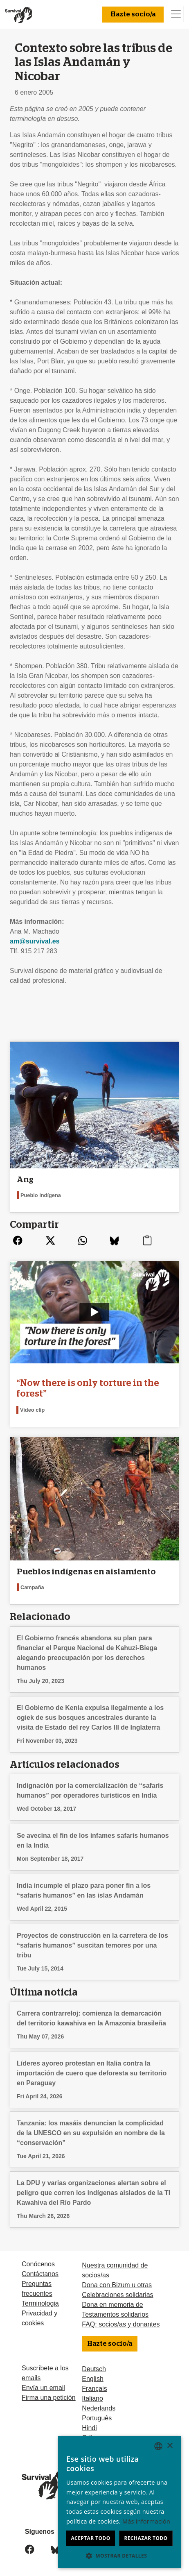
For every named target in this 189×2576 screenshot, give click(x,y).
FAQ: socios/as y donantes (121, 2324)
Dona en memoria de (112, 2304)
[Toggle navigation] (176, 14)
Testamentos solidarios (115, 2314)
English (92, 2378)
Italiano (92, 2398)
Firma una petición (49, 2397)
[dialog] (119, 2502)
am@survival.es (34, 941)
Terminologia (40, 2303)
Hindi (89, 2427)
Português (97, 2418)
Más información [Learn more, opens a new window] (146, 2521)
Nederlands (98, 2408)
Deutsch (94, 2368)
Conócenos (38, 2264)
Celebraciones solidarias (117, 2294)
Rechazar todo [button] (145, 2538)
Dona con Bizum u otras (117, 2284)
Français (94, 2388)
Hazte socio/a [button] (132, 14)
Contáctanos (40, 2273)
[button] (119, 2555)
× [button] (169, 2446)
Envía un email (43, 2387)
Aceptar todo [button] (90, 2538)
